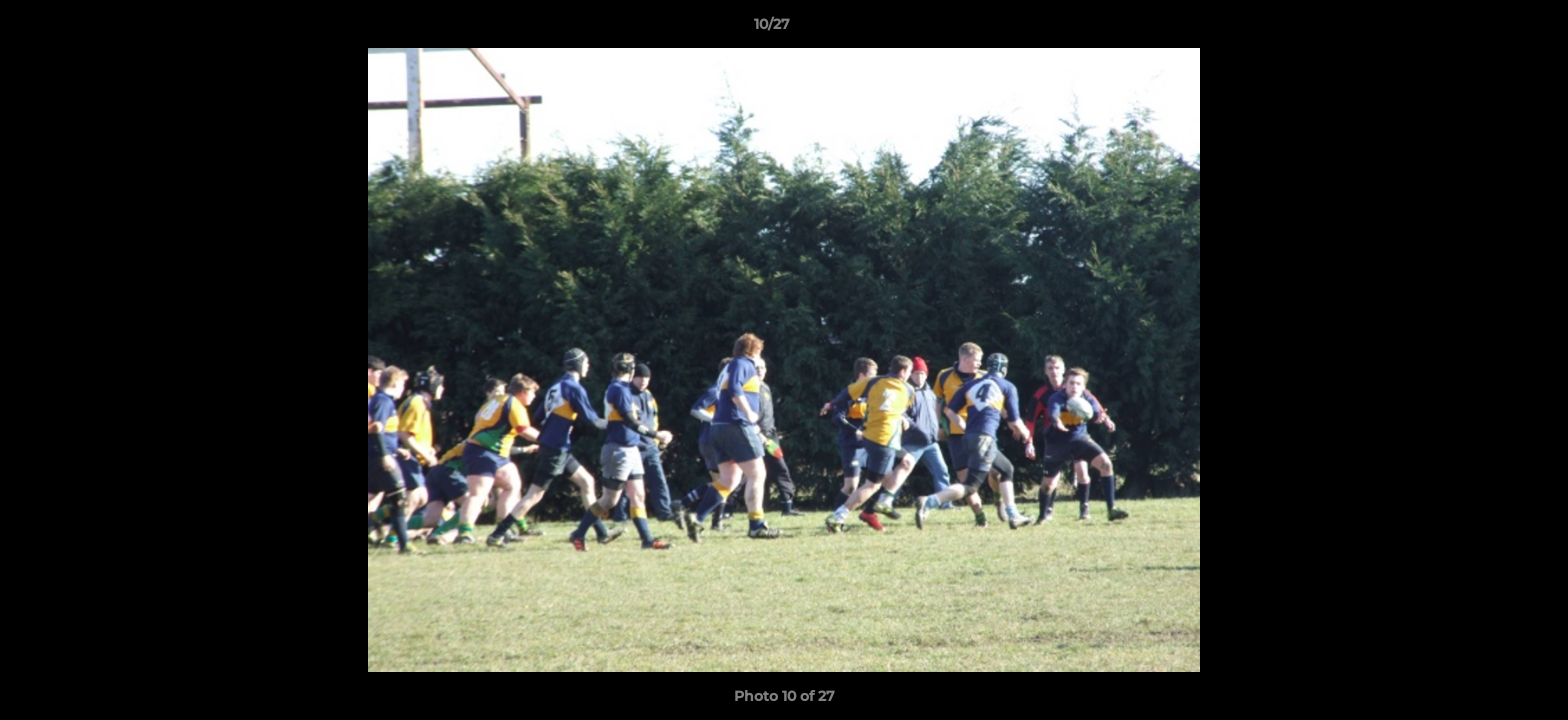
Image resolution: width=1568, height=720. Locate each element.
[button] (1484, 29)
